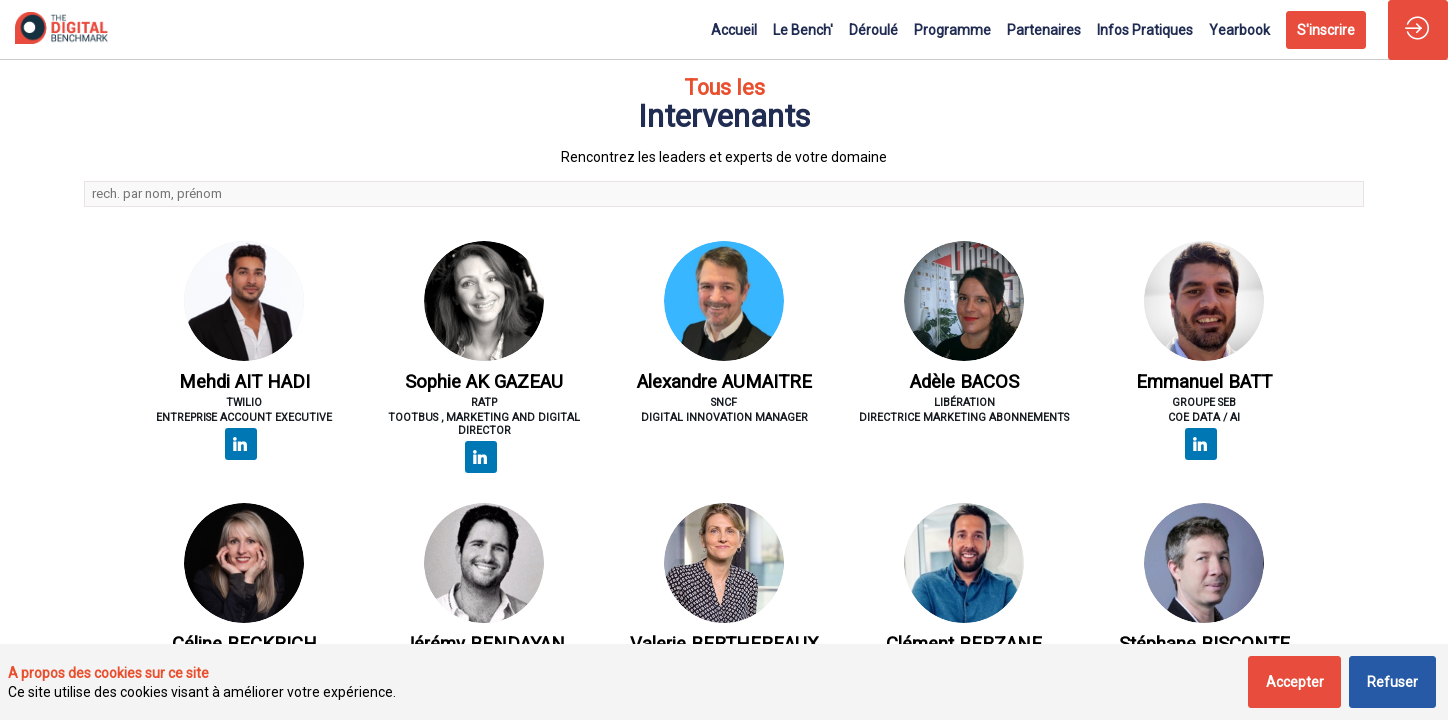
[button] (1326, 30)
